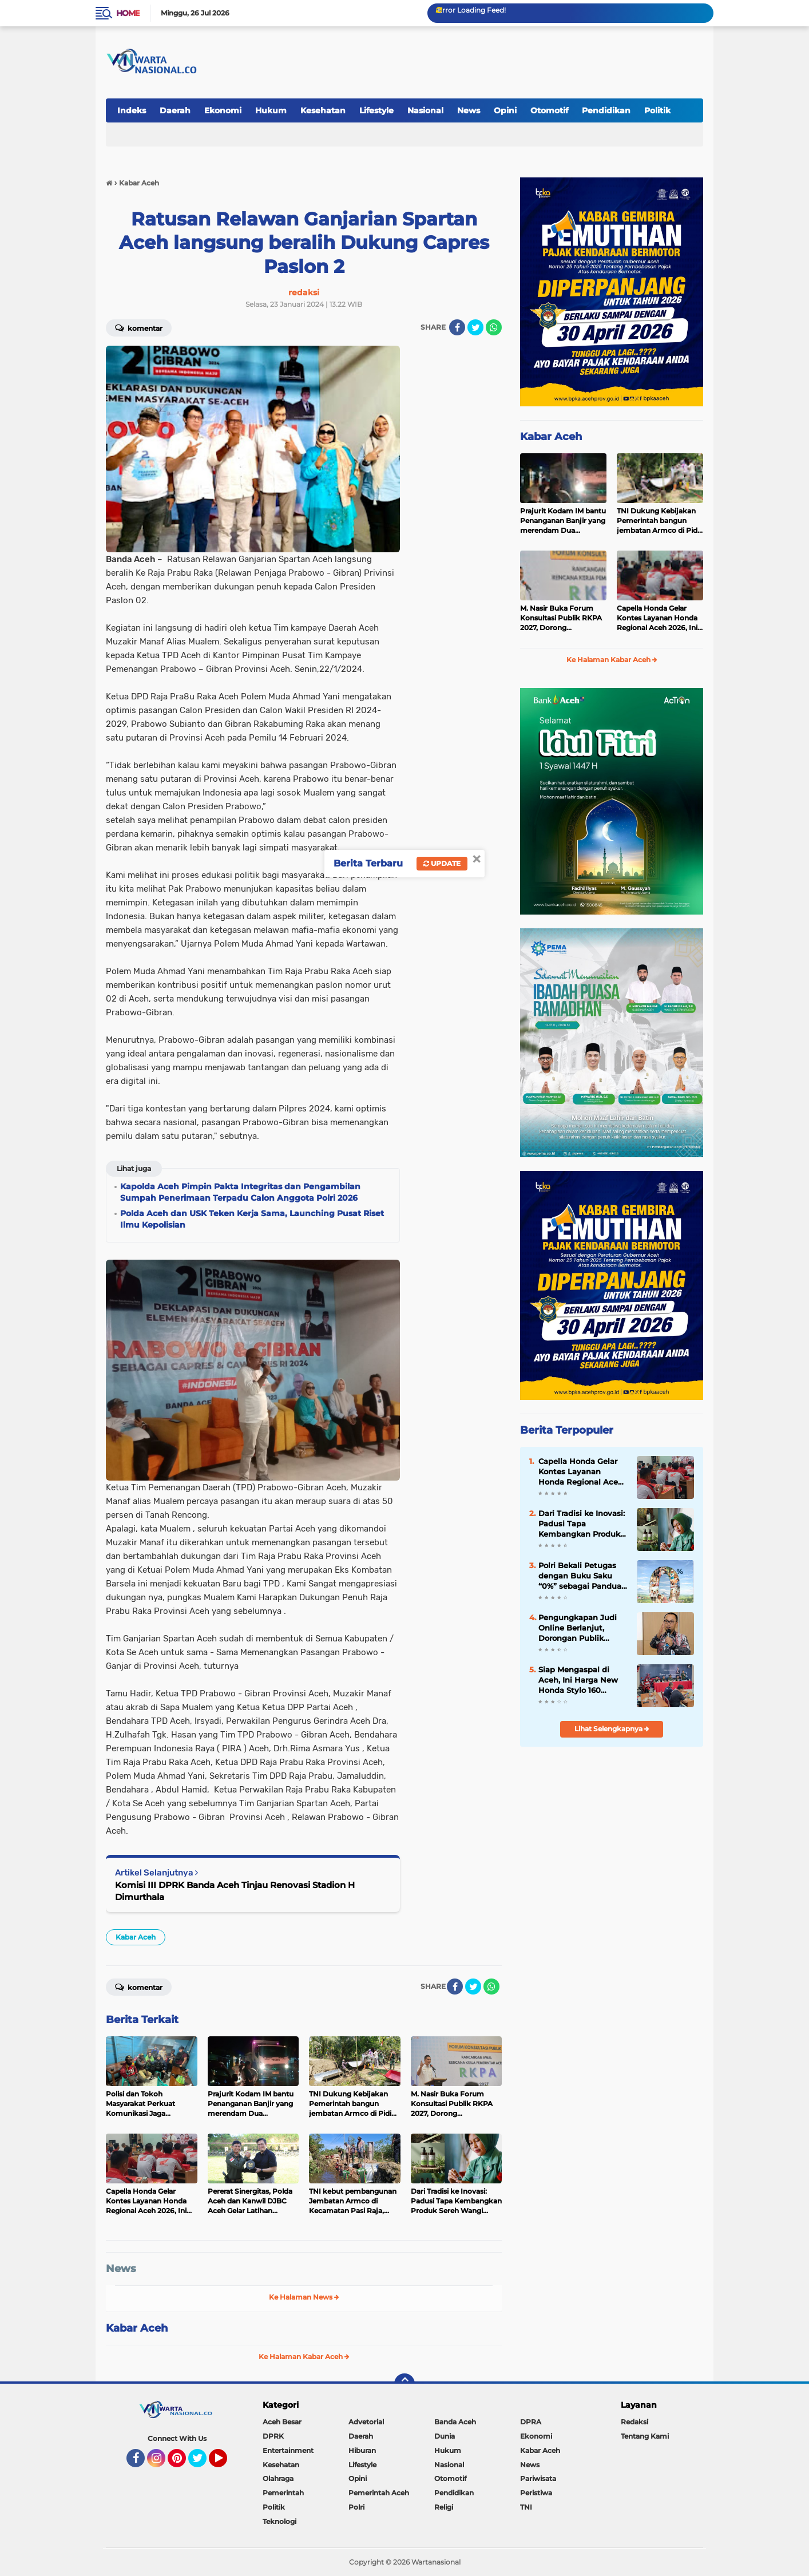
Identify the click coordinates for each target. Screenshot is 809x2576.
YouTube (226, 2463)
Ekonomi (222, 110)
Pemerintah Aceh (378, 2492)
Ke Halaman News (304, 2297)
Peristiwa (536, 2492)
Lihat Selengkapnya (611, 1728)
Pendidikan (606, 110)
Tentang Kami (645, 2436)
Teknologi (279, 2521)
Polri (356, 2507)
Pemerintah (283, 2492)
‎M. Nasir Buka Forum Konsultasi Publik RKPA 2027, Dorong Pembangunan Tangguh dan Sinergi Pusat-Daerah (562, 618)
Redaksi (634, 2421)
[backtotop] (404, 2383)
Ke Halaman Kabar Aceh (304, 2356)
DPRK (273, 2436)
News (468, 110)
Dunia (444, 2436)
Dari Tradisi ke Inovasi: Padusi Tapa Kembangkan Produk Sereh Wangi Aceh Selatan (581, 1524)
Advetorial (366, 2421)
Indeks (131, 110)
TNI (526, 2507)
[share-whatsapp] (494, 327)
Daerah (175, 110)
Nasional (425, 110)
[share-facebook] (457, 327)
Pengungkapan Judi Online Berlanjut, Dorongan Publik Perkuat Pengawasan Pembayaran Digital (579, 1628)
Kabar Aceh (136, 1937)
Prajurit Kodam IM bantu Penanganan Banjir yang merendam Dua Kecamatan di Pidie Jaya (563, 521)
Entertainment (288, 2450)
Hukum (271, 110)
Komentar (138, 327)
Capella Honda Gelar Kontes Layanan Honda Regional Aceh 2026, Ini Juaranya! (657, 618)
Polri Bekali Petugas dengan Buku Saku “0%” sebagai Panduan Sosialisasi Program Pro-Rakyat (582, 1576)
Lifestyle (376, 110)
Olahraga (278, 2478)
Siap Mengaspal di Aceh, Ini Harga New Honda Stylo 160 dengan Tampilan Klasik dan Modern (578, 1680)
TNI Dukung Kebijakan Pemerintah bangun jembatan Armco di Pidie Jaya (660, 521)
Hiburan (362, 2450)
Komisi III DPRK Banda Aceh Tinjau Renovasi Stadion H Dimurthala (235, 1890)
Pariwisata (538, 2478)
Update (442, 863)
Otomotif (549, 110)
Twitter (202, 2463)
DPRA (530, 2421)
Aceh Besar (282, 2421)
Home (128, 13)
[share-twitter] (475, 327)
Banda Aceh (455, 2421)
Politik (657, 110)
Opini (505, 110)
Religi (443, 2507)
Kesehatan (323, 110)
